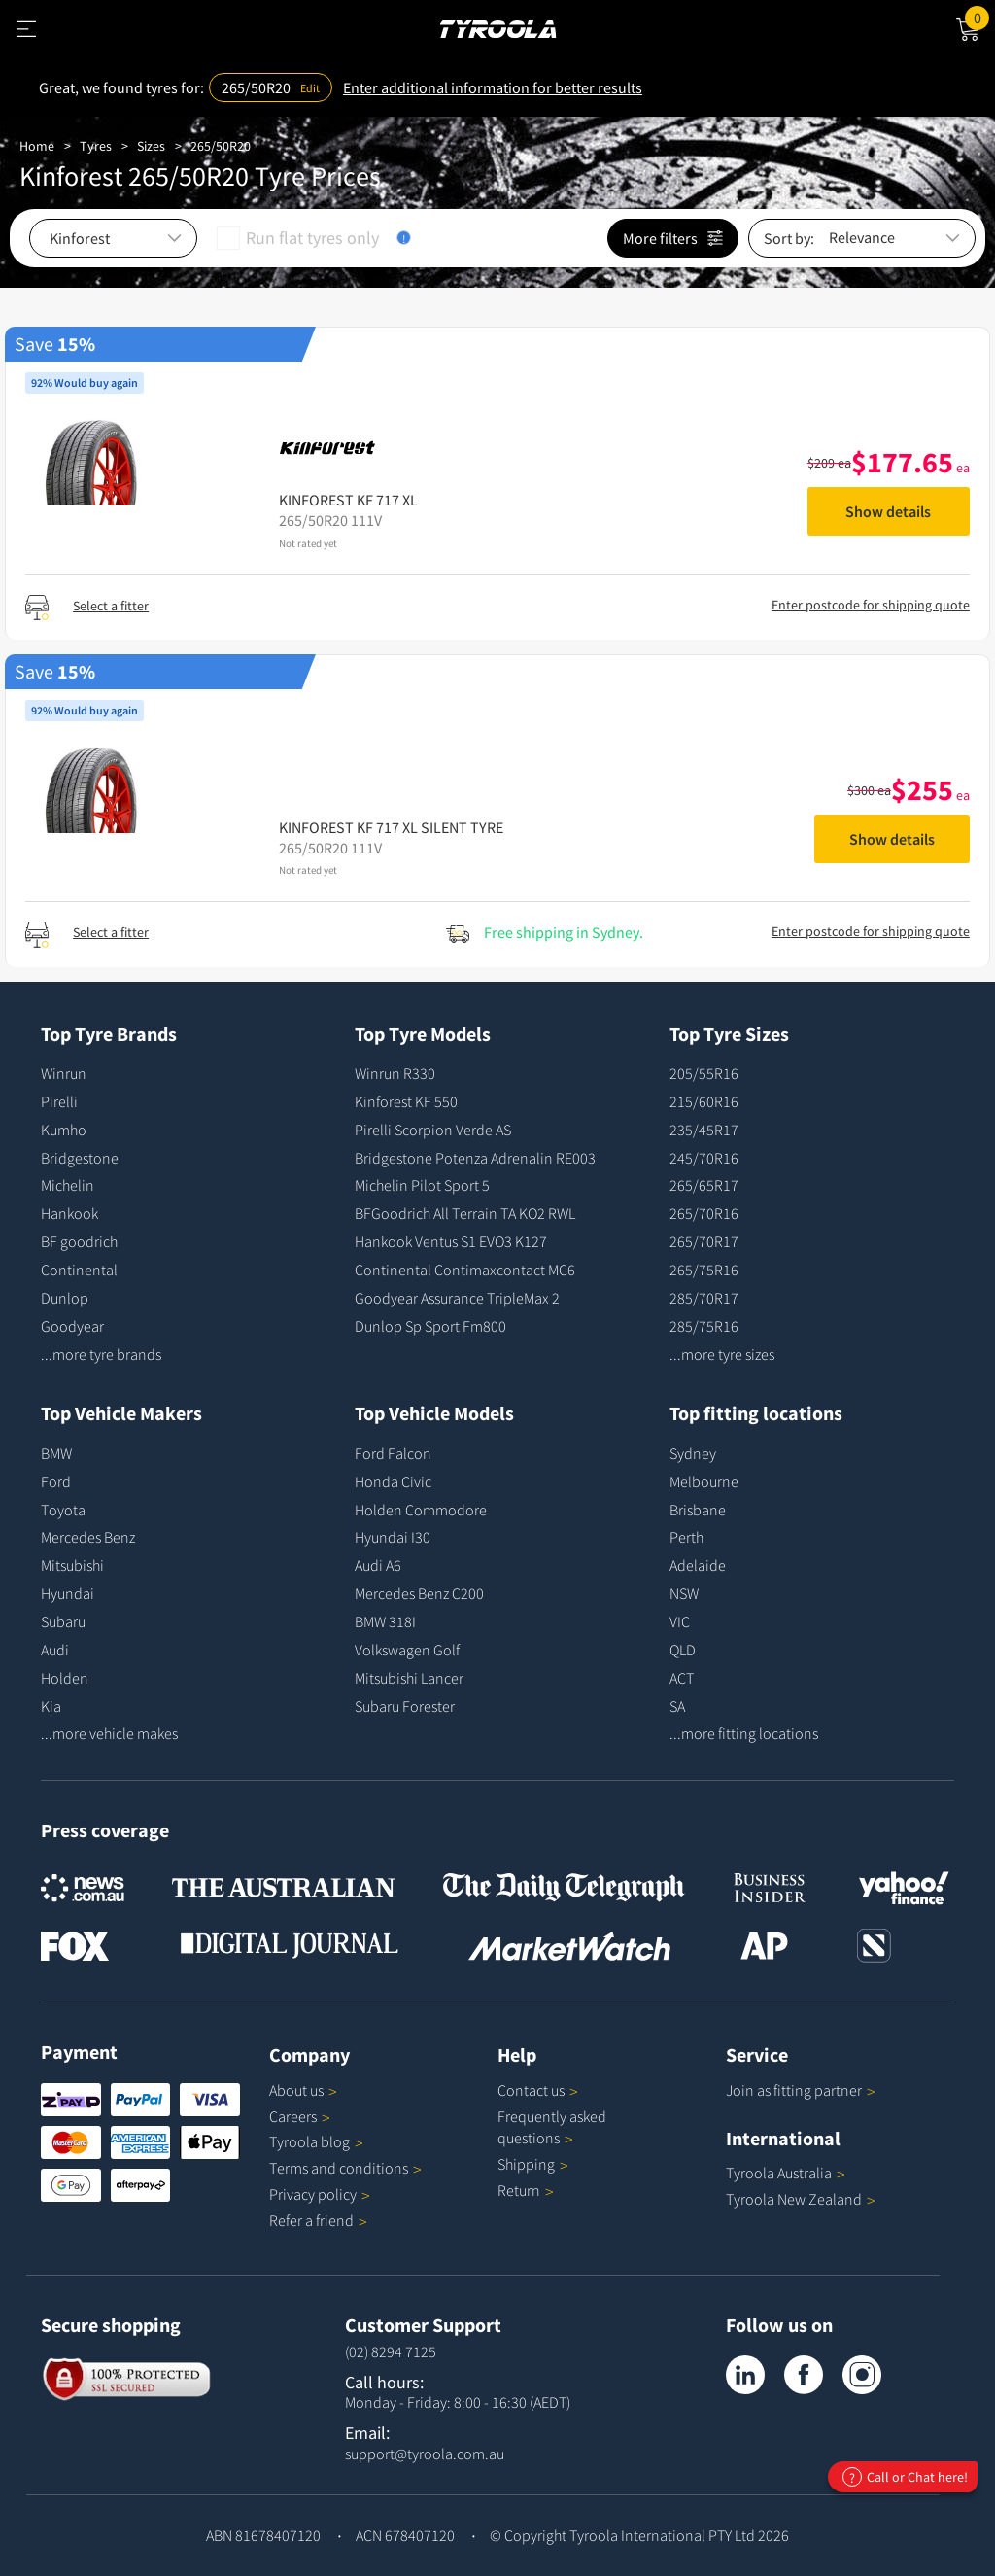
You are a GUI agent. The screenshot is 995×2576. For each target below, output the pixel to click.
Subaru (63, 1621)
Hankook (69, 1213)
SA (677, 1706)
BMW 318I (385, 1621)
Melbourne (703, 1481)
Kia (51, 1706)
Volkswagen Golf (407, 1649)
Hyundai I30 (392, 1537)
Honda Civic (393, 1481)
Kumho (63, 1129)
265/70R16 (703, 1213)
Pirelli (59, 1101)
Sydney (692, 1453)
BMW (56, 1453)
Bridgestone (80, 1157)
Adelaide (697, 1565)
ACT (681, 1678)
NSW (684, 1593)
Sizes (151, 146)
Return (519, 2190)
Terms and (345, 2167)
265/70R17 (703, 1241)
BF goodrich (79, 1241)
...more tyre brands (101, 1354)
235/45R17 (703, 1129)
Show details (888, 511)
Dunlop (64, 1297)
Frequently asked (552, 2127)
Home (36, 146)
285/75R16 (703, 1326)
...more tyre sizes (721, 1354)
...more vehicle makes (109, 1733)
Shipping (526, 2164)
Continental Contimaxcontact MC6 (465, 1269)
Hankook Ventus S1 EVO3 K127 (451, 1241)
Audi (55, 1649)
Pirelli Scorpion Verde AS (433, 1129)
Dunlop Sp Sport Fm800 (430, 1326)
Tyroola (316, 2141)
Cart (980, 16)
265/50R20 (220, 146)
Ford (56, 1481)
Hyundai (67, 1593)
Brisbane (697, 1509)
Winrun (63, 1073)
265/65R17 (703, 1185)
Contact (538, 2090)
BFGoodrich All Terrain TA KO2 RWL (465, 1213)
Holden (64, 1678)
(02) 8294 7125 (390, 2351)
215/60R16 (703, 1101)
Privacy (319, 2194)
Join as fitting (800, 2090)
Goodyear (72, 1326)
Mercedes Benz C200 (419, 1593)
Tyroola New (800, 2199)
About (303, 2090)
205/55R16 (703, 1073)
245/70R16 (703, 1157)
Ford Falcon (393, 1453)
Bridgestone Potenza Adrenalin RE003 (475, 1157)
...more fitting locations (743, 1733)
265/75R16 (703, 1269)
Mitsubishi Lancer (409, 1678)
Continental (79, 1269)
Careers (293, 2116)
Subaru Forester (405, 1706)
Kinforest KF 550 (406, 1101)
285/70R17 (703, 1297)
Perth (686, 1537)
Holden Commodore (421, 1509)
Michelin (67, 1185)
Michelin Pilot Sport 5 (422, 1185)
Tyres (96, 146)
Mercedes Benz (88, 1537)
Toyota (63, 1509)
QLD (682, 1649)
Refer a (318, 2220)
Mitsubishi (72, 1565)
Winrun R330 (395, 1073)
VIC (679, 1621)
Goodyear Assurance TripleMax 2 (457, 1297)
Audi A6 (378, 1565)
